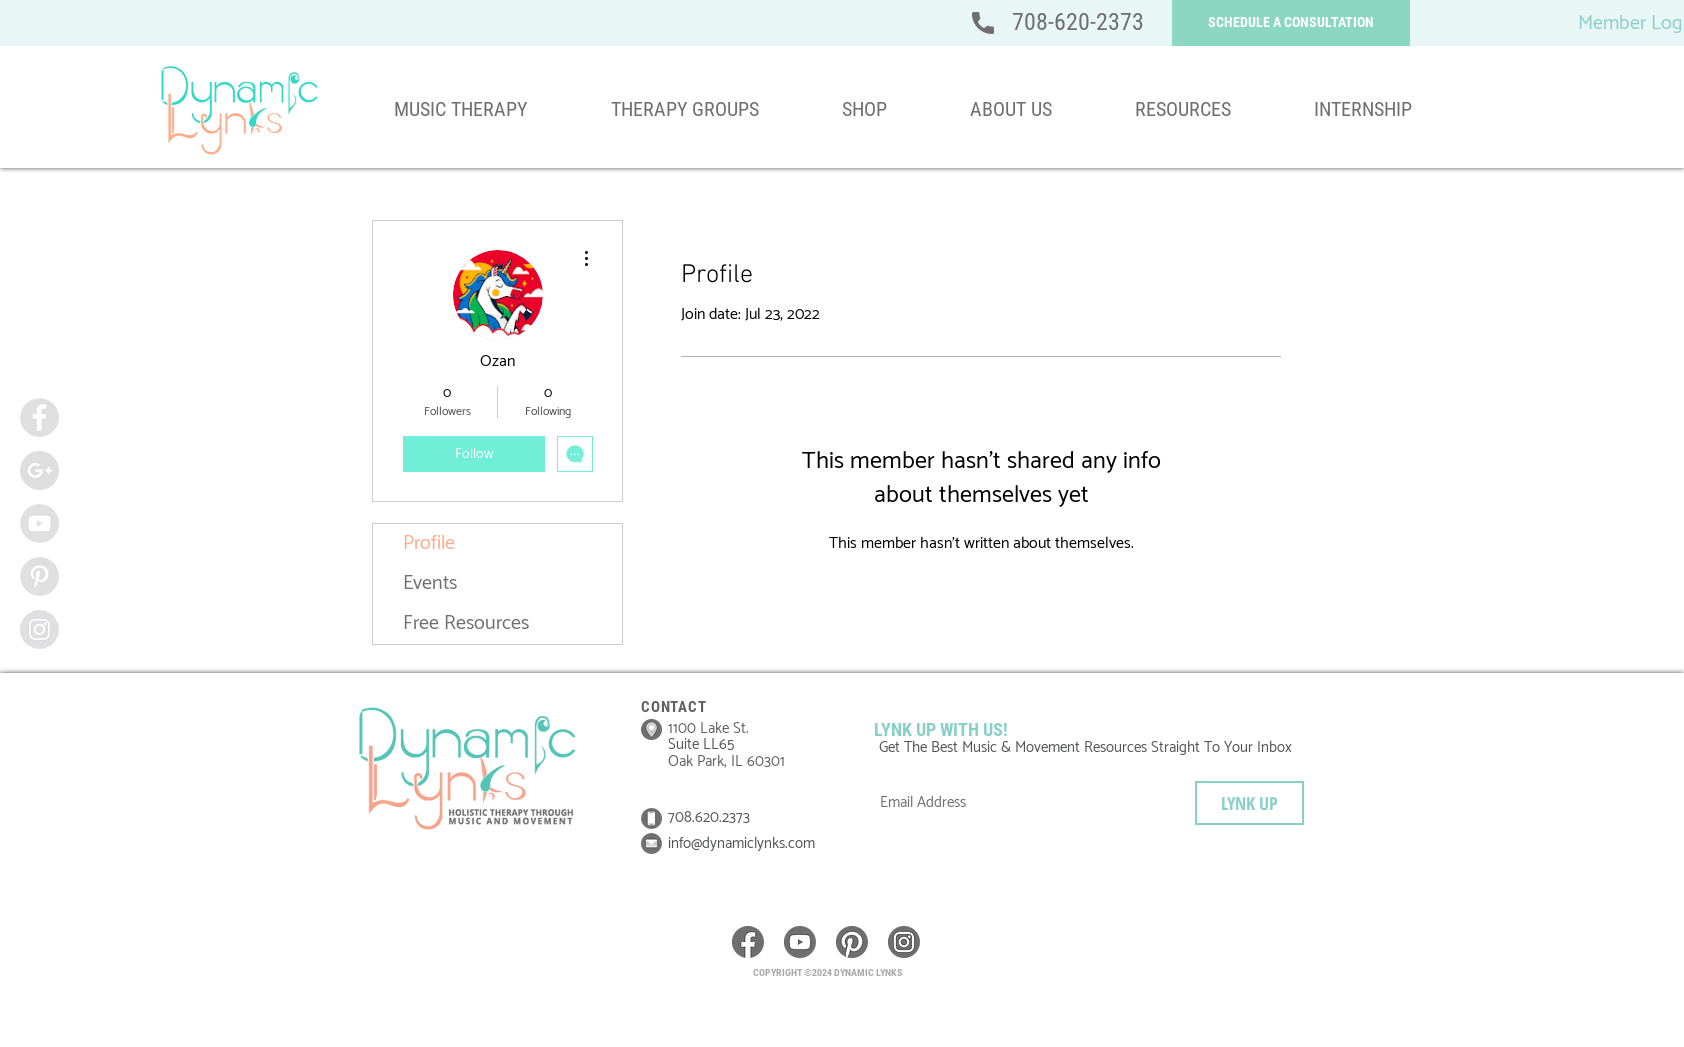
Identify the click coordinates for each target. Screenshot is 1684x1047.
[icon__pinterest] (852, 942)
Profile (429, 543)
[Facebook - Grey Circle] (39, 417)
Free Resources (466, 623)
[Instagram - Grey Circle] (39, 629)
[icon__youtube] (800, 942)
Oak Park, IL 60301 (726, 761)
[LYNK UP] (1249, 803)
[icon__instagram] (904, 942)
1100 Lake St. (708, 728)
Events (430, 583)
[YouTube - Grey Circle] (39, 523)
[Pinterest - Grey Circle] (39, 576)
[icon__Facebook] (748, 942)
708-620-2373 (1078, 22)
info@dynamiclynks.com (741, 843)
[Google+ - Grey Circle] (39, 470)
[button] (1291, 23)
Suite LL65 (703, 744)
